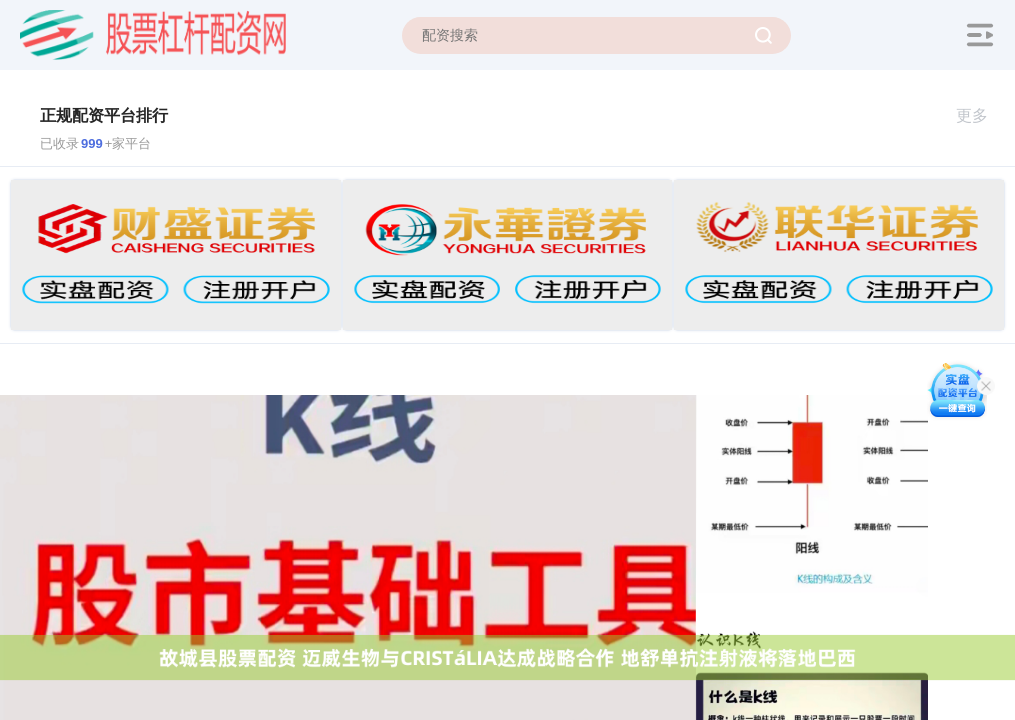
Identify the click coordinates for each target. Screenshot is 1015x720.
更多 (980, 115)
